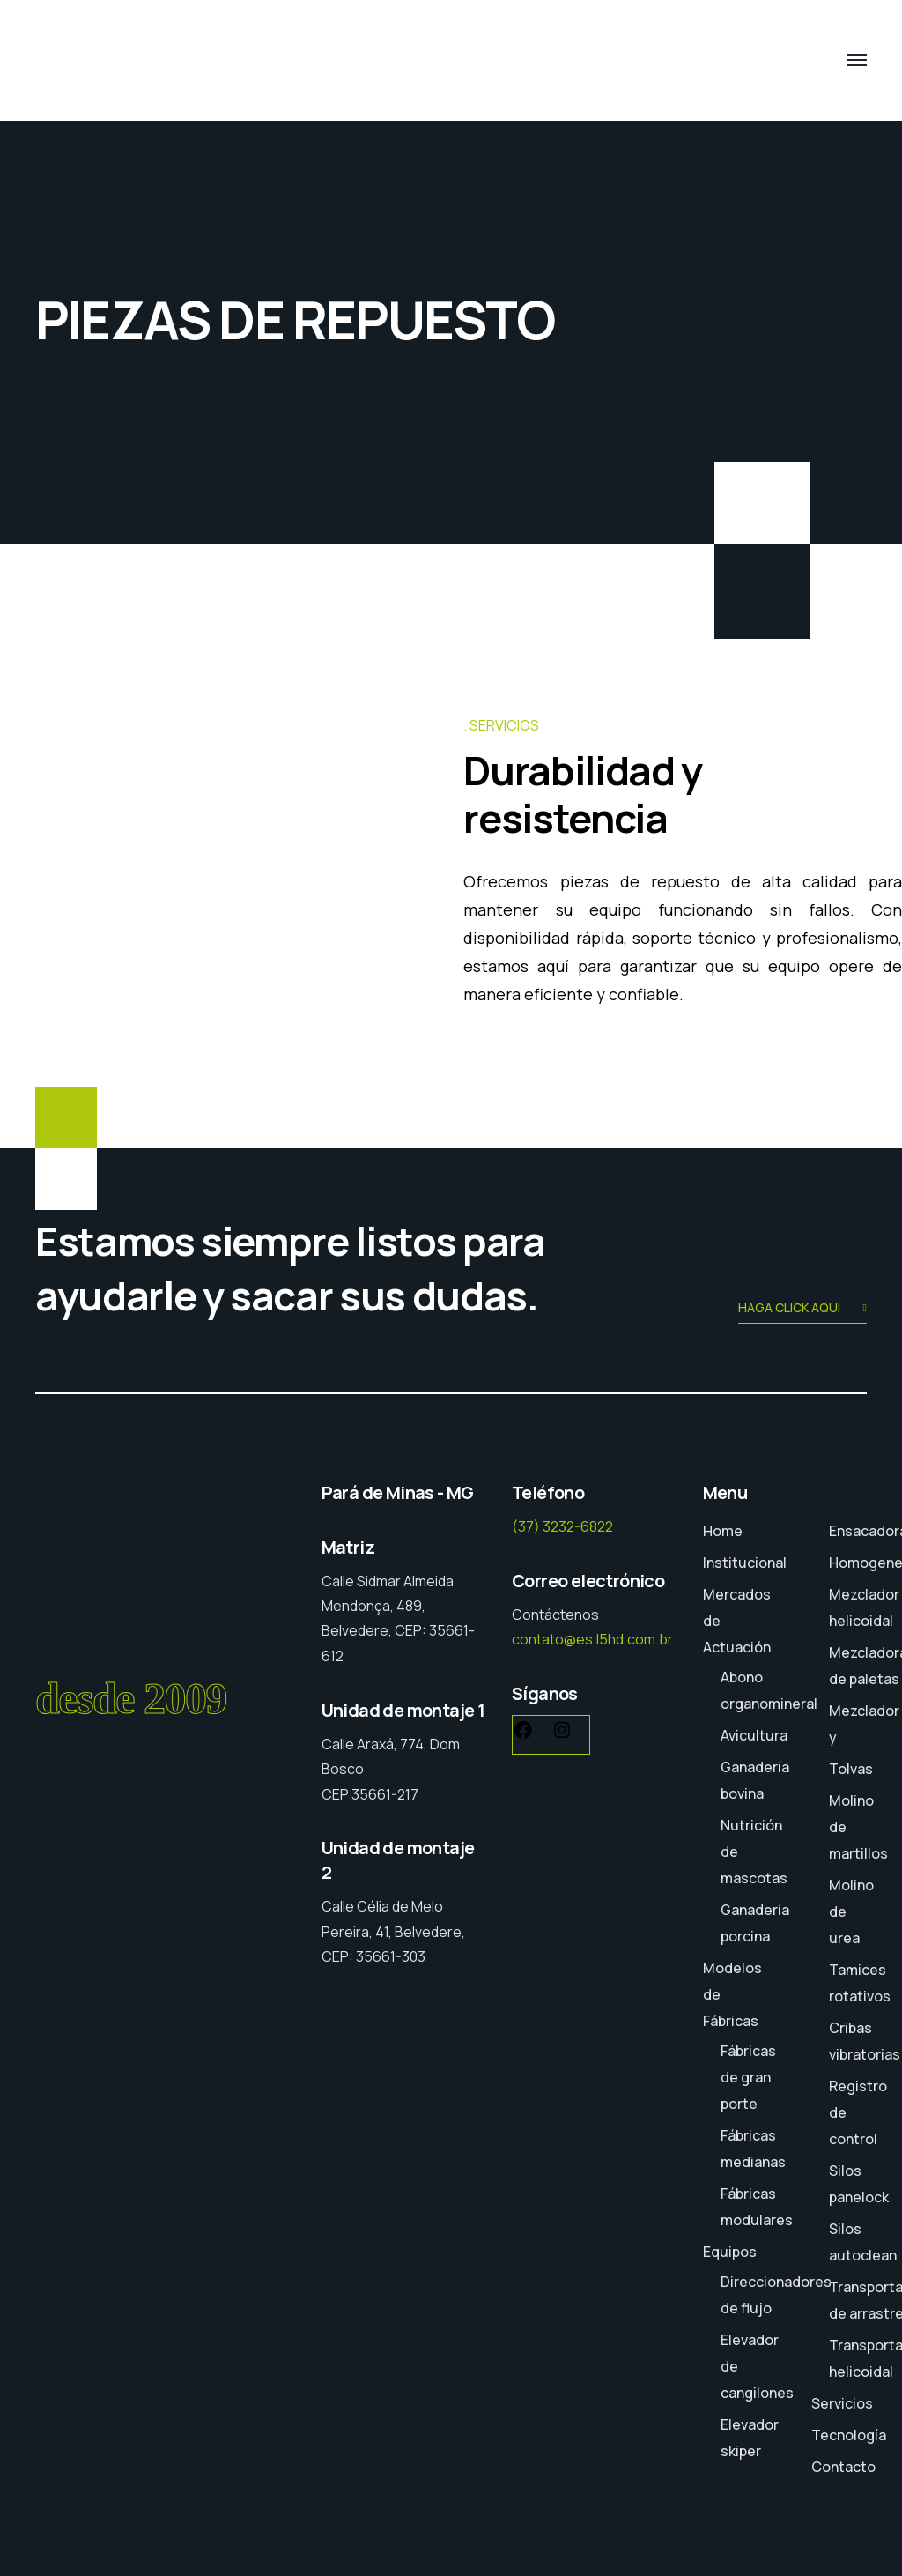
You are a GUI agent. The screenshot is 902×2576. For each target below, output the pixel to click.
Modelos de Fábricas (732, 1994)
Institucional (745, 1562)
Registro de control (858, 2112)
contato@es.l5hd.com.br (592, 1639)
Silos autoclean (863, 2242)
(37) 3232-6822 (562, 1526)
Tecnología (848, 2435)
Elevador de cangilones (757, 2366)
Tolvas (851, 1768)
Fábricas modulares (757, 2207)
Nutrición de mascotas (754, 1851)
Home (723, 1530)
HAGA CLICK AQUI (802, 1309)
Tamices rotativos (860, 1983)
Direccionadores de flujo (776, 2295)
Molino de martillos (858, 1827)
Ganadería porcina (755, 1923)
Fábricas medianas (753, 2148)
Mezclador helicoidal (864, 1607)
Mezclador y (864, 1724)
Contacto (843, 2466)
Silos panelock (859, 2184)
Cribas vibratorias (864, 2041)
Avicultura (754, 1735)
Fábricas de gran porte (748, 2077)
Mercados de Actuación (737, 1621)
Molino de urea (851, 1911)
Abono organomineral (769, 1690)
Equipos (730, 2251)
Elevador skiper (750, 2438)
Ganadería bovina (755, 1780)
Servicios (842, 2403)
